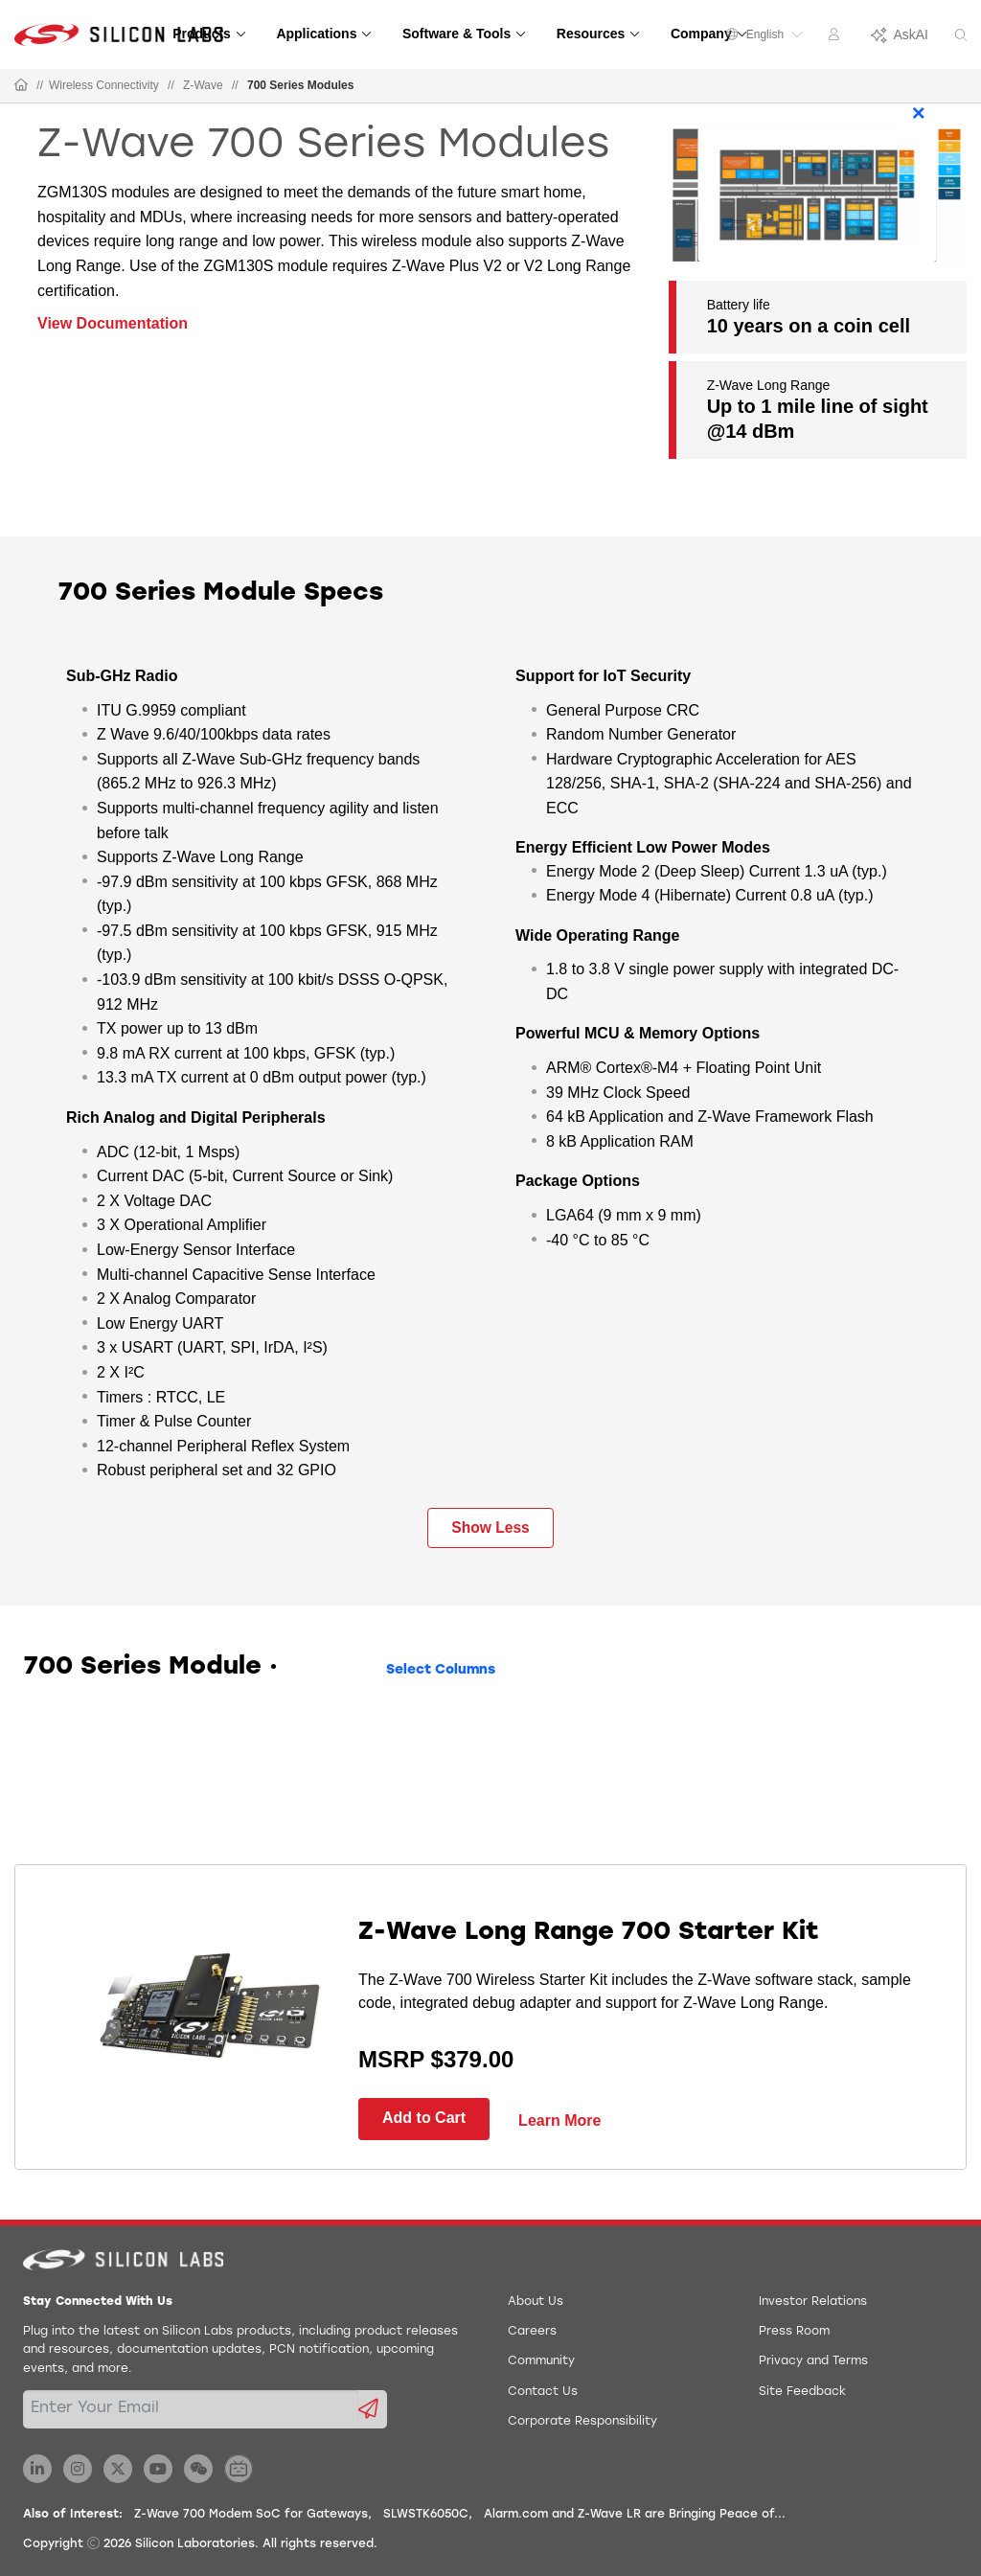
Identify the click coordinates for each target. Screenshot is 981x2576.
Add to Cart (424, 2117)
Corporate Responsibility (582, 2422)
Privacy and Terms (813, 2361)
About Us (535, 2302)
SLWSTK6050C (425, 2514)
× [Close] (918, 112)
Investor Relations (813, 2302)
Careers (532, 2331)
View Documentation (112, 323)
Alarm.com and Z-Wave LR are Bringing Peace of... (635, 2514)
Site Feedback (802, 2392)
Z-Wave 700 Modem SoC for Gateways (251, 2514)
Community (541, 2361)
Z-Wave (203, 85)
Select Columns (440, 1670)
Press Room (794, 2331)
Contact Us (543, 2392)
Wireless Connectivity (104, 85)
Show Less (490, 1527)
